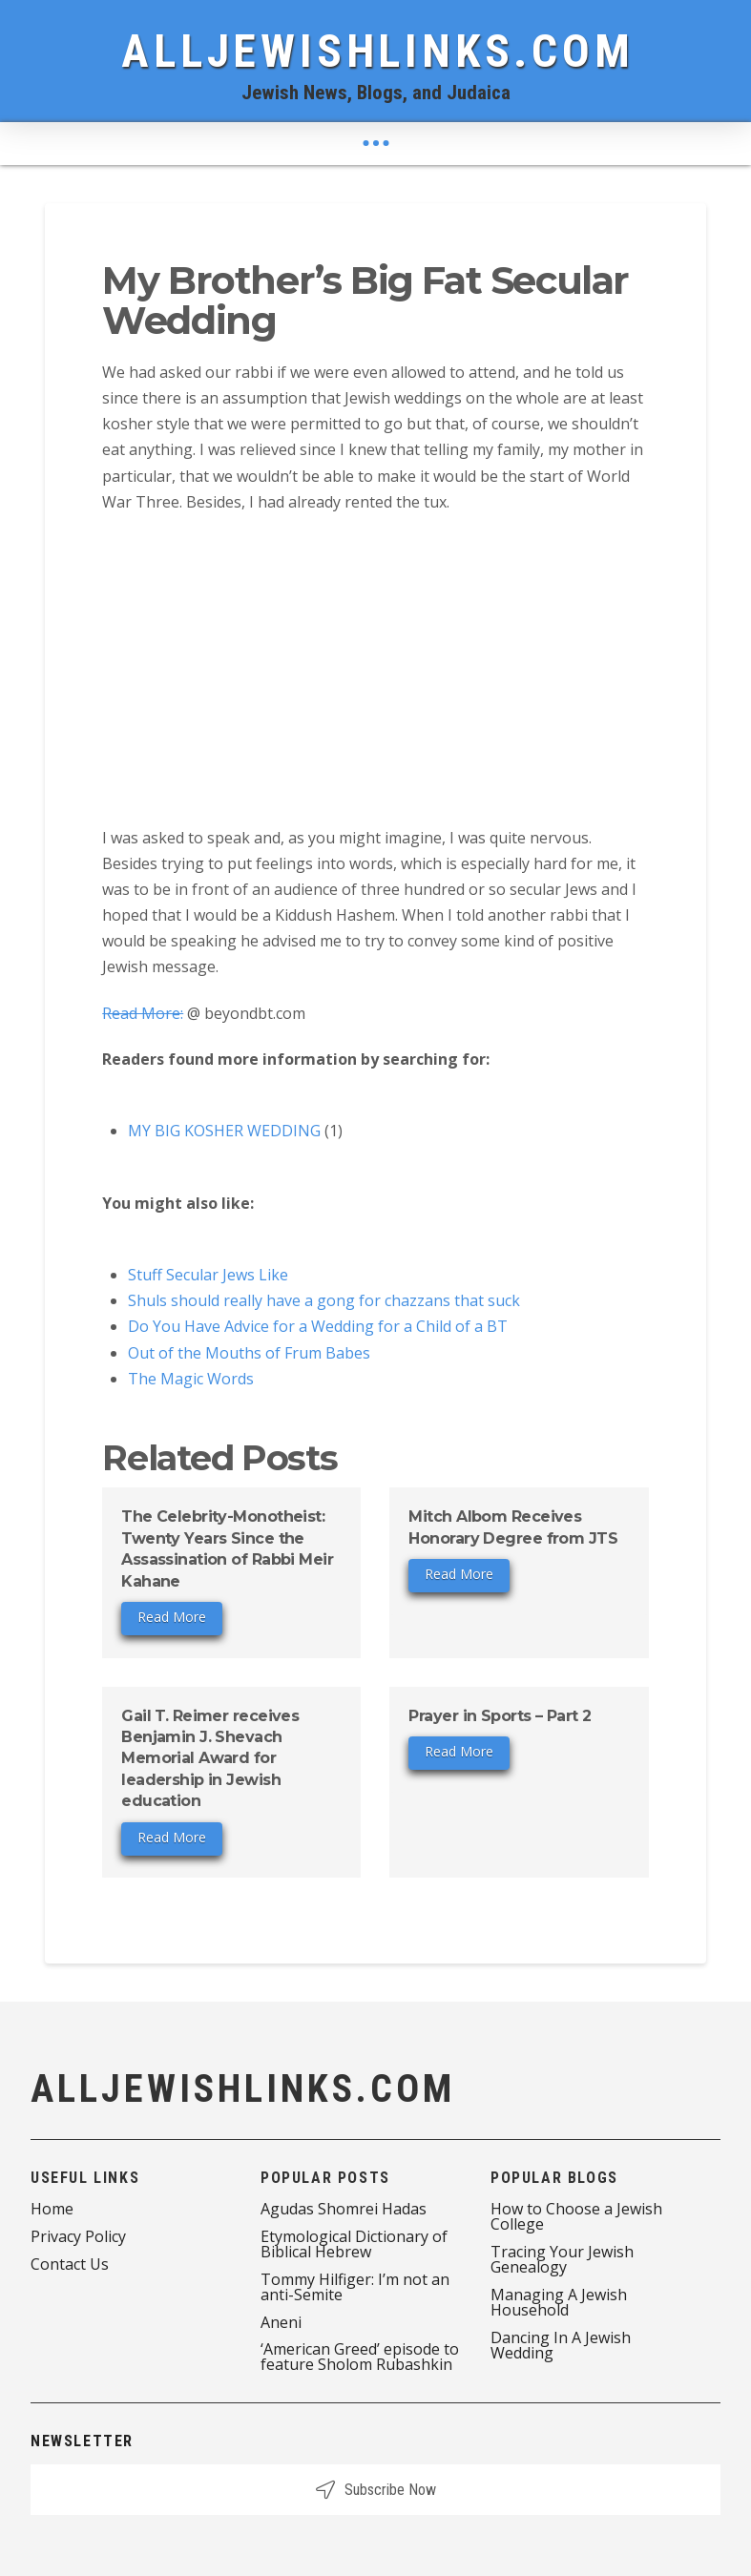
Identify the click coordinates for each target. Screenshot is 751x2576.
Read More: (142, 1013)
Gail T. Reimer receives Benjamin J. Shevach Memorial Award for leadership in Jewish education (210, 1759)
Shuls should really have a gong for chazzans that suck (324, 1300)
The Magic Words (191, 1378)
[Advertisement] (375, 668)
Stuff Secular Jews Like (208, 1274)
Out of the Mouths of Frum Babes (249, 1352)
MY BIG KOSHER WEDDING (224, 1130)
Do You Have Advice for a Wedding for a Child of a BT (318, 1326)
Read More (171, 1617)
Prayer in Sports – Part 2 (499, 1716)
